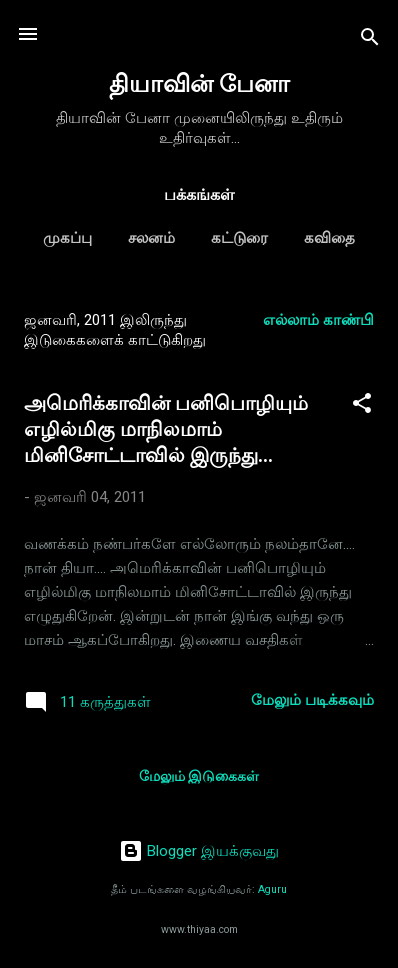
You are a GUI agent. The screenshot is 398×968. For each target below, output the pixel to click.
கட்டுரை (239, 238)
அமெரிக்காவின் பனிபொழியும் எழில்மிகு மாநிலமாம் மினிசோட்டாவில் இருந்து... (166, 429)
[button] (362, 406)
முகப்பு (67, 238)
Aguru (272, 889)
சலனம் (151, 238)
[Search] (370, 40)
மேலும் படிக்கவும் (312, 700)
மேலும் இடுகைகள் (199, 776)
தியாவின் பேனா (199, 84)
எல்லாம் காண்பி (318, 320)
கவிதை (329, 238)
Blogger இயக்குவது (199, 851)
